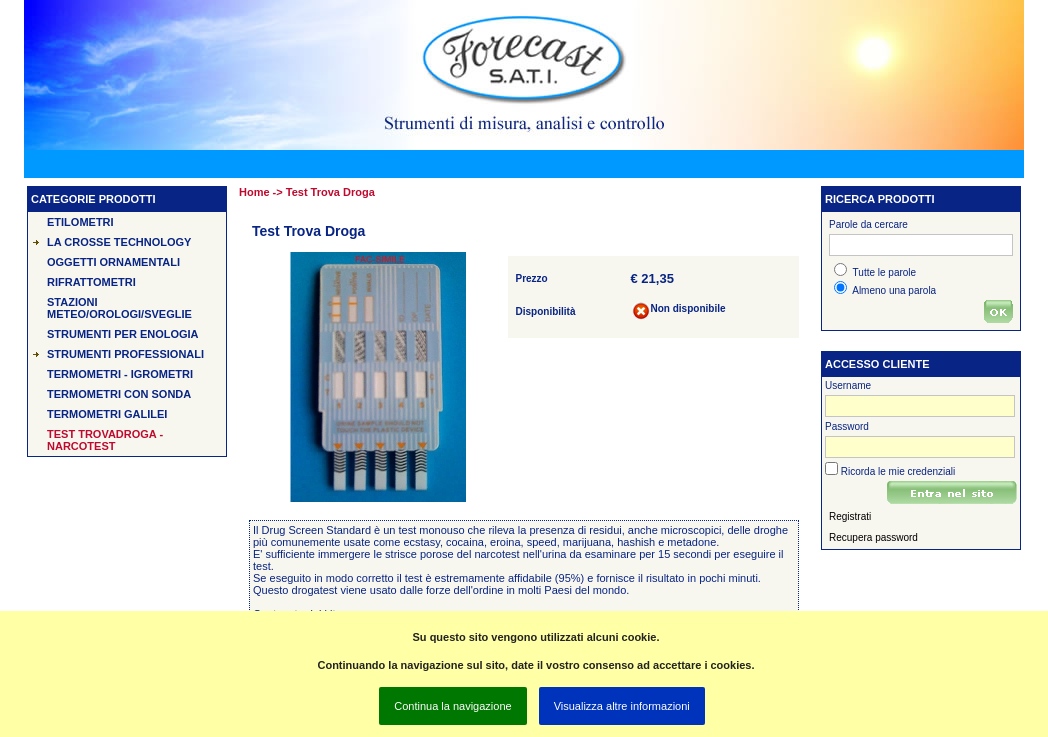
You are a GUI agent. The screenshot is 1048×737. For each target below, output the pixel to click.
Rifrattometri (91, 282)
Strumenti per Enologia (123, 334)
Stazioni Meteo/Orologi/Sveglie (119, 308)
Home (254, 192)
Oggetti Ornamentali (113, 262)
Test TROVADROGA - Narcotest (105, 440)
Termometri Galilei (107, 414)
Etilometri (80, 222)
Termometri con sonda (119, 394)
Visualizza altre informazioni (622, 706)
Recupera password (873, 537)
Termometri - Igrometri (120, 374)
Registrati (850, 516)
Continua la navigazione (452, 706)
